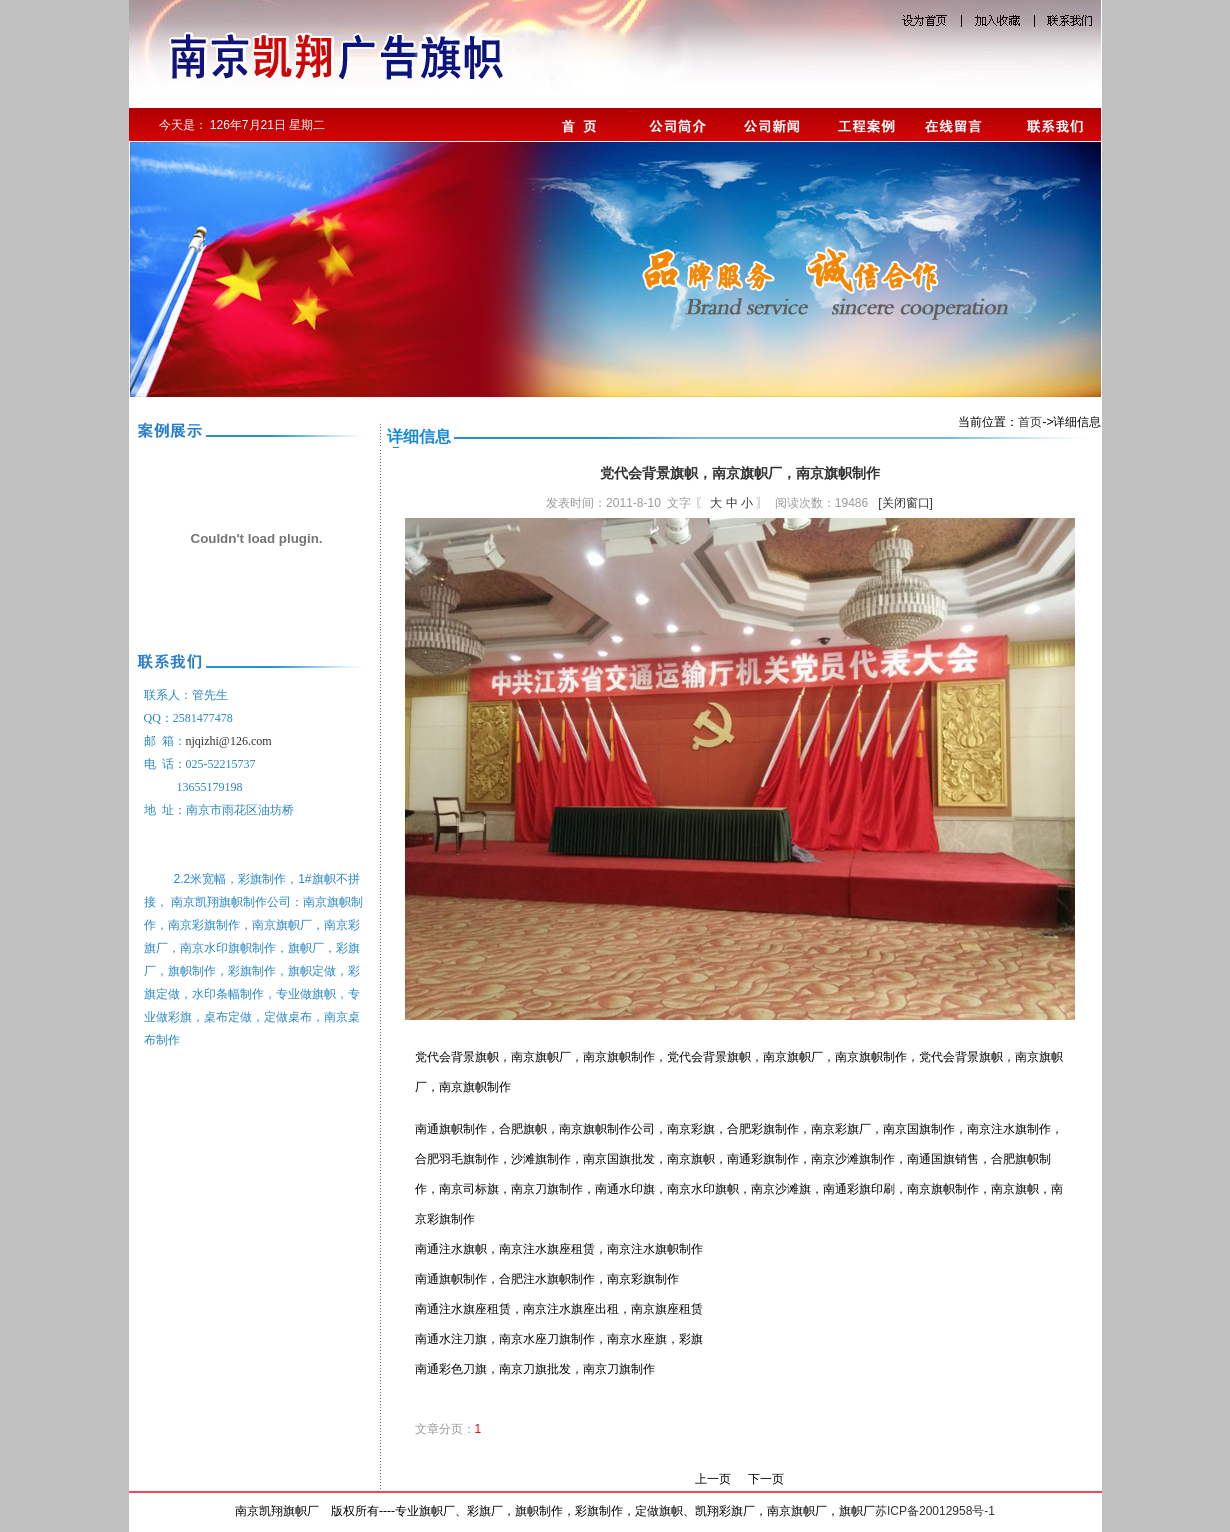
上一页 (713, 1479)
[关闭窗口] (905, 503)
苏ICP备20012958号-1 (935, 1511)
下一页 (766, 1479)
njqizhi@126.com (229, 741)
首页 (1030, 422)
